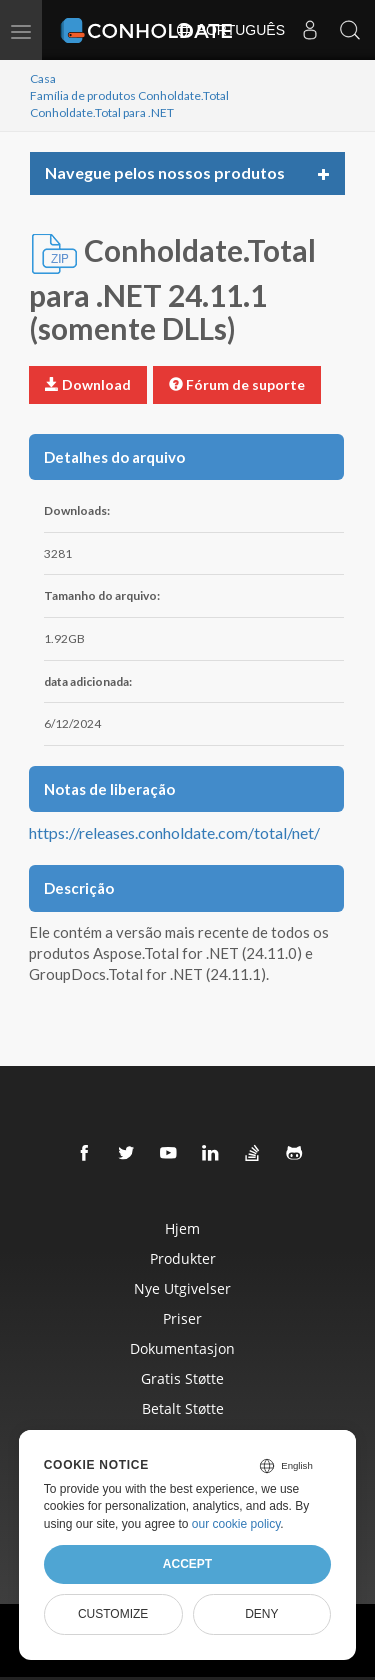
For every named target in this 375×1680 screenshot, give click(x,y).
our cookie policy (236, 1524)
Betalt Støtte (183, 1408)
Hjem (182, 1228)
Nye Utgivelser (182, 1288)
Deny (261, 1614)
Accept (187, 1564)
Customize (113, 1614)
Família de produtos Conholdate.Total (129, 95)
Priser (182, 1318)
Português (230, 30)
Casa (43, 78)
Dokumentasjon (182, 1348)
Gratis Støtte (182, 1378)
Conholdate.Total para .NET (102, 112)
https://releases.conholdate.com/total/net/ (174, 833)
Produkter (183, 1258)
